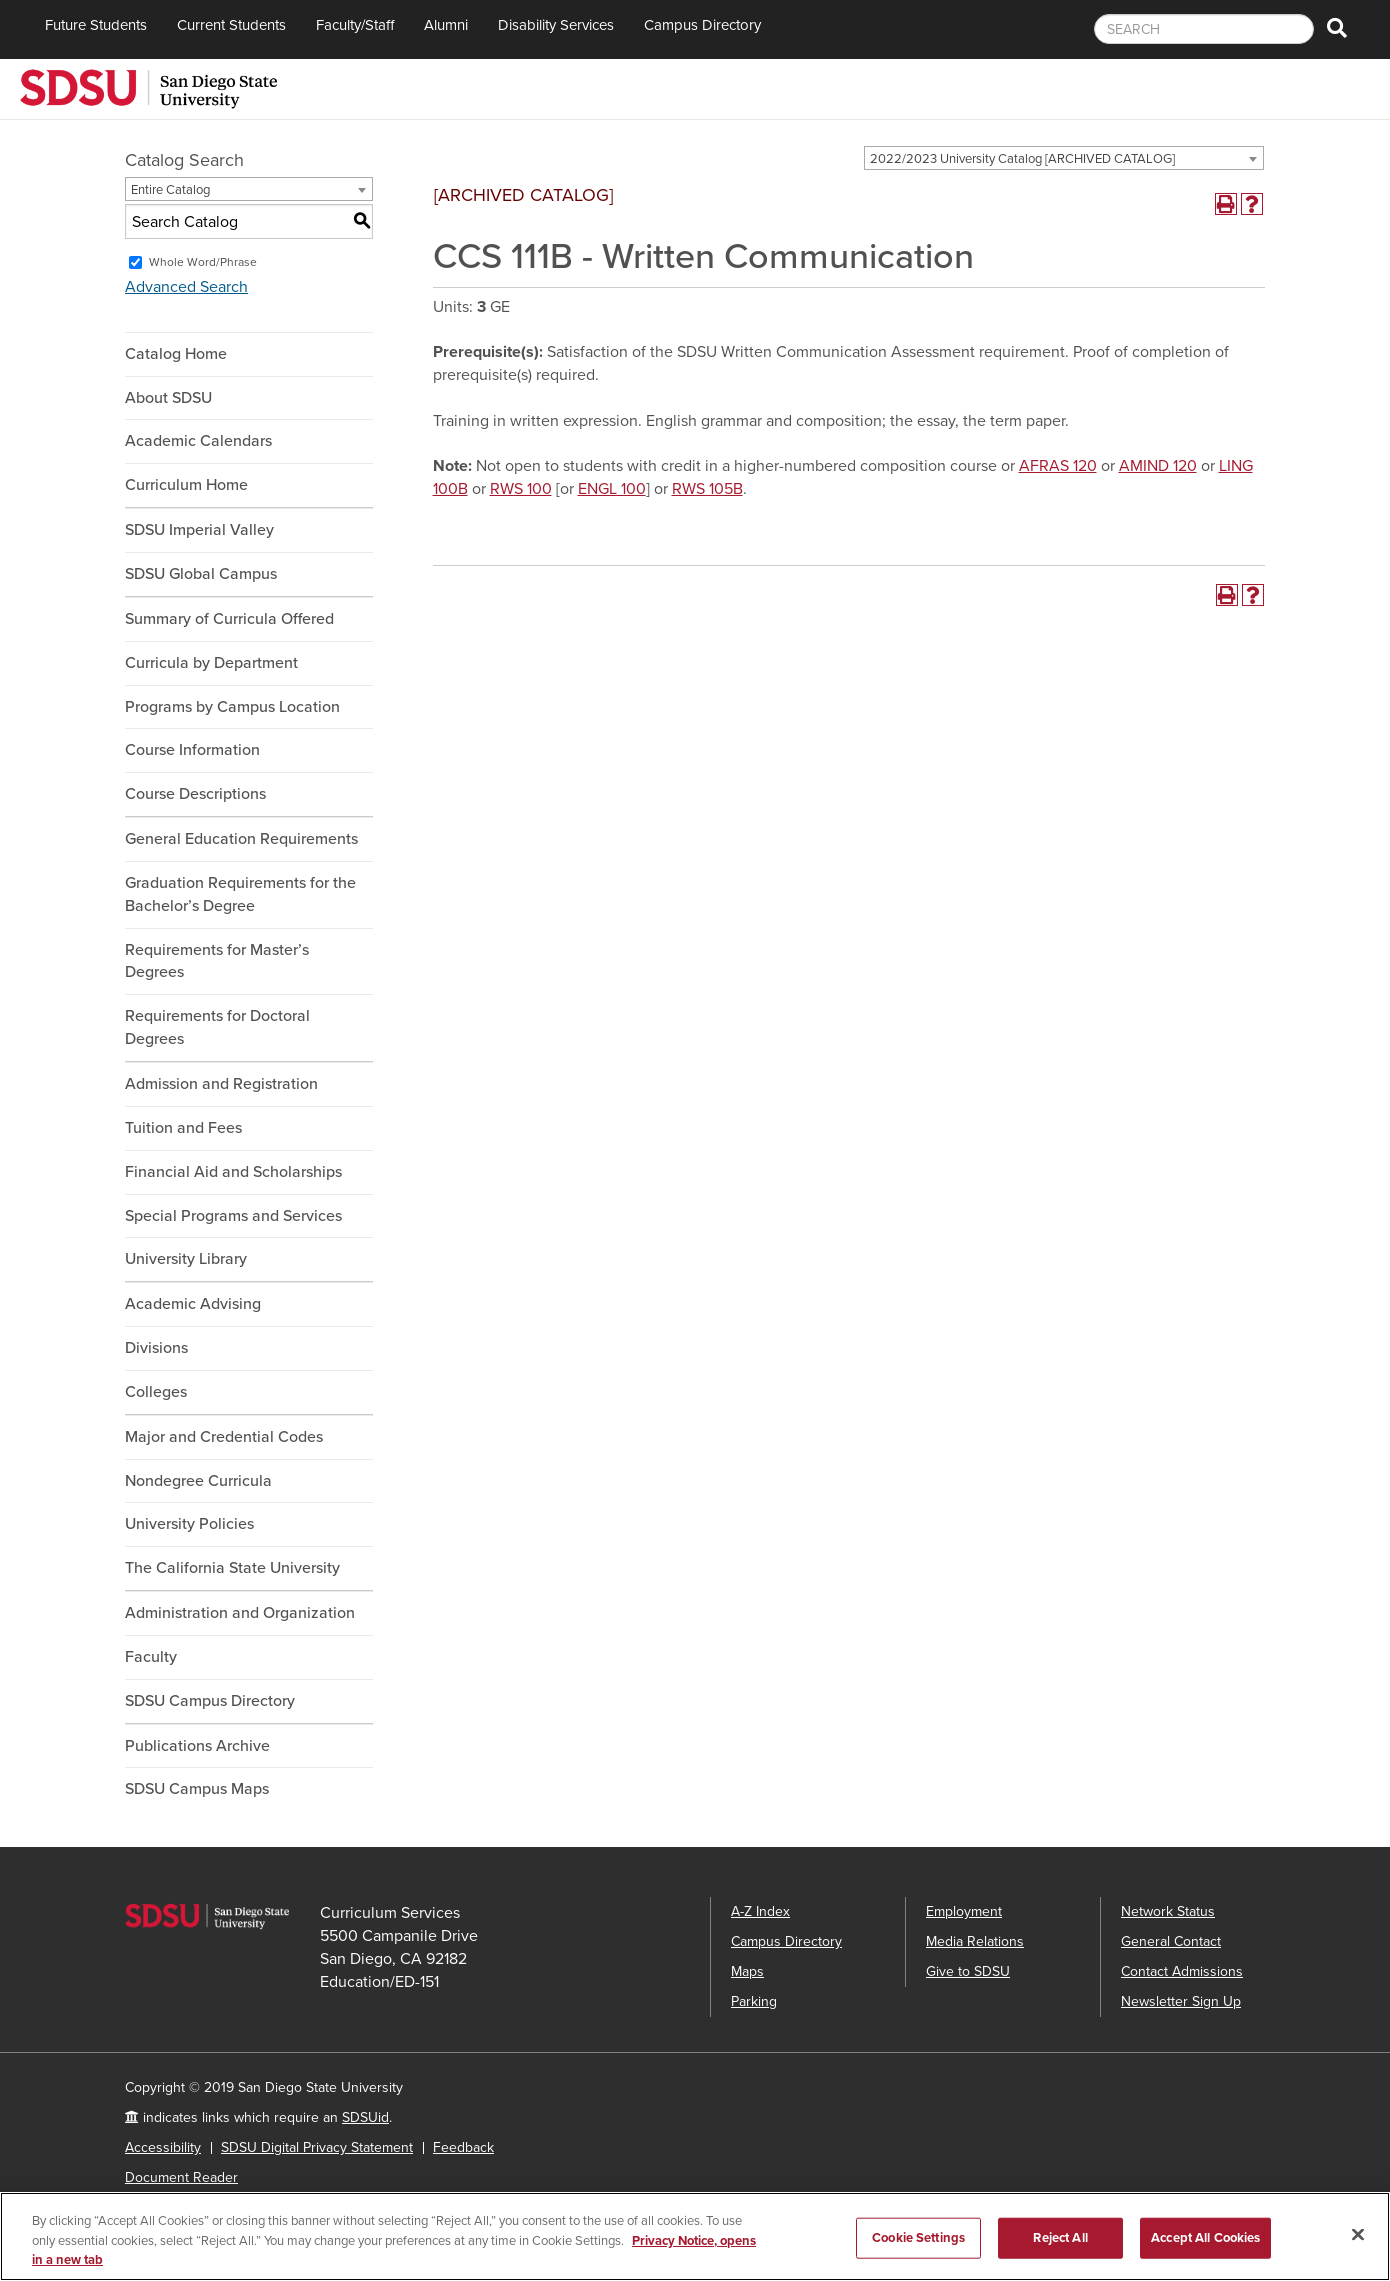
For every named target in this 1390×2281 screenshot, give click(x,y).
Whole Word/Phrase (203, 262)
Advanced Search (186, 287)
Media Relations (975, 1941)
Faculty (151, 1657)
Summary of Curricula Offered (229, 619)
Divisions (156, 1348)
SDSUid (365, 2117)
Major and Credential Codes (224, 1437)
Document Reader (181, 2177)
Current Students (231, 25)
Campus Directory (702, 25)
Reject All (1060, 2239)
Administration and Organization (240, 1613)
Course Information (192, 750)
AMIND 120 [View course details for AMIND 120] (1158, 466)
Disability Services (556, 25)
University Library (186, 1259)
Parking (754, 2001)
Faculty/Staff (355, 25)
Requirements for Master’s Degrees (217, 961)
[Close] (1358, 2235)
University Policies (189, 1524)
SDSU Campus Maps (197, 1789)
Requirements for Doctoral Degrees (217, 1027)
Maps (747, 1971)
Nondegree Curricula (198, 1481)
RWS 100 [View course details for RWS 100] (521, 489)
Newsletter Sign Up (1181, 2001)
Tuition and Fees (183, 1128)
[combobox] (1064, 158)
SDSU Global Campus (201, 574)
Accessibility (163, 2147)
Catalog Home (176, 354)
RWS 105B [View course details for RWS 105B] (707, 489)
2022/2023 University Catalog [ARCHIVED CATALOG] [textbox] (1022, 159)
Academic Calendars (198, 441)
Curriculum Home (186, 485)
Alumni (446, 25)
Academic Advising (193, 1304)
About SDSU (168, 398)
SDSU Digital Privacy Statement (317, 2147)
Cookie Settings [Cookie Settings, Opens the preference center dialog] (918, 2239)
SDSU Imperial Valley (199, 530)
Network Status (1168, 1911)
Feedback (463, 2147)
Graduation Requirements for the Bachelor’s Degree (240, 894)
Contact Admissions (1182, 1971)
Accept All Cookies (1205, 2239)
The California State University (232, 1568)
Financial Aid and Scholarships (233, 1172)
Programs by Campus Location (232, 707)
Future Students (96, 25)
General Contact (1171, 1941)
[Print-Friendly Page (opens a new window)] (1226, 204)
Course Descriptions (195, 794)
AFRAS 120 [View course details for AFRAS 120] (1058, 466)
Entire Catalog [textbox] (170, 190)
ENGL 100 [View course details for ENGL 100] (612, 489)
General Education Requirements (241, 839)
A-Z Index (760, 1911)
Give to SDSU (968, 1971)
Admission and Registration (221, 1084)
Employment (964, 1911)
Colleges (156, 1392)
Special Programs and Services (233, 1216)
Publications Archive (197, 1746)
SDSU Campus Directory (210, 1701)
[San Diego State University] (148, 87)
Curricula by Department (211, 663)
